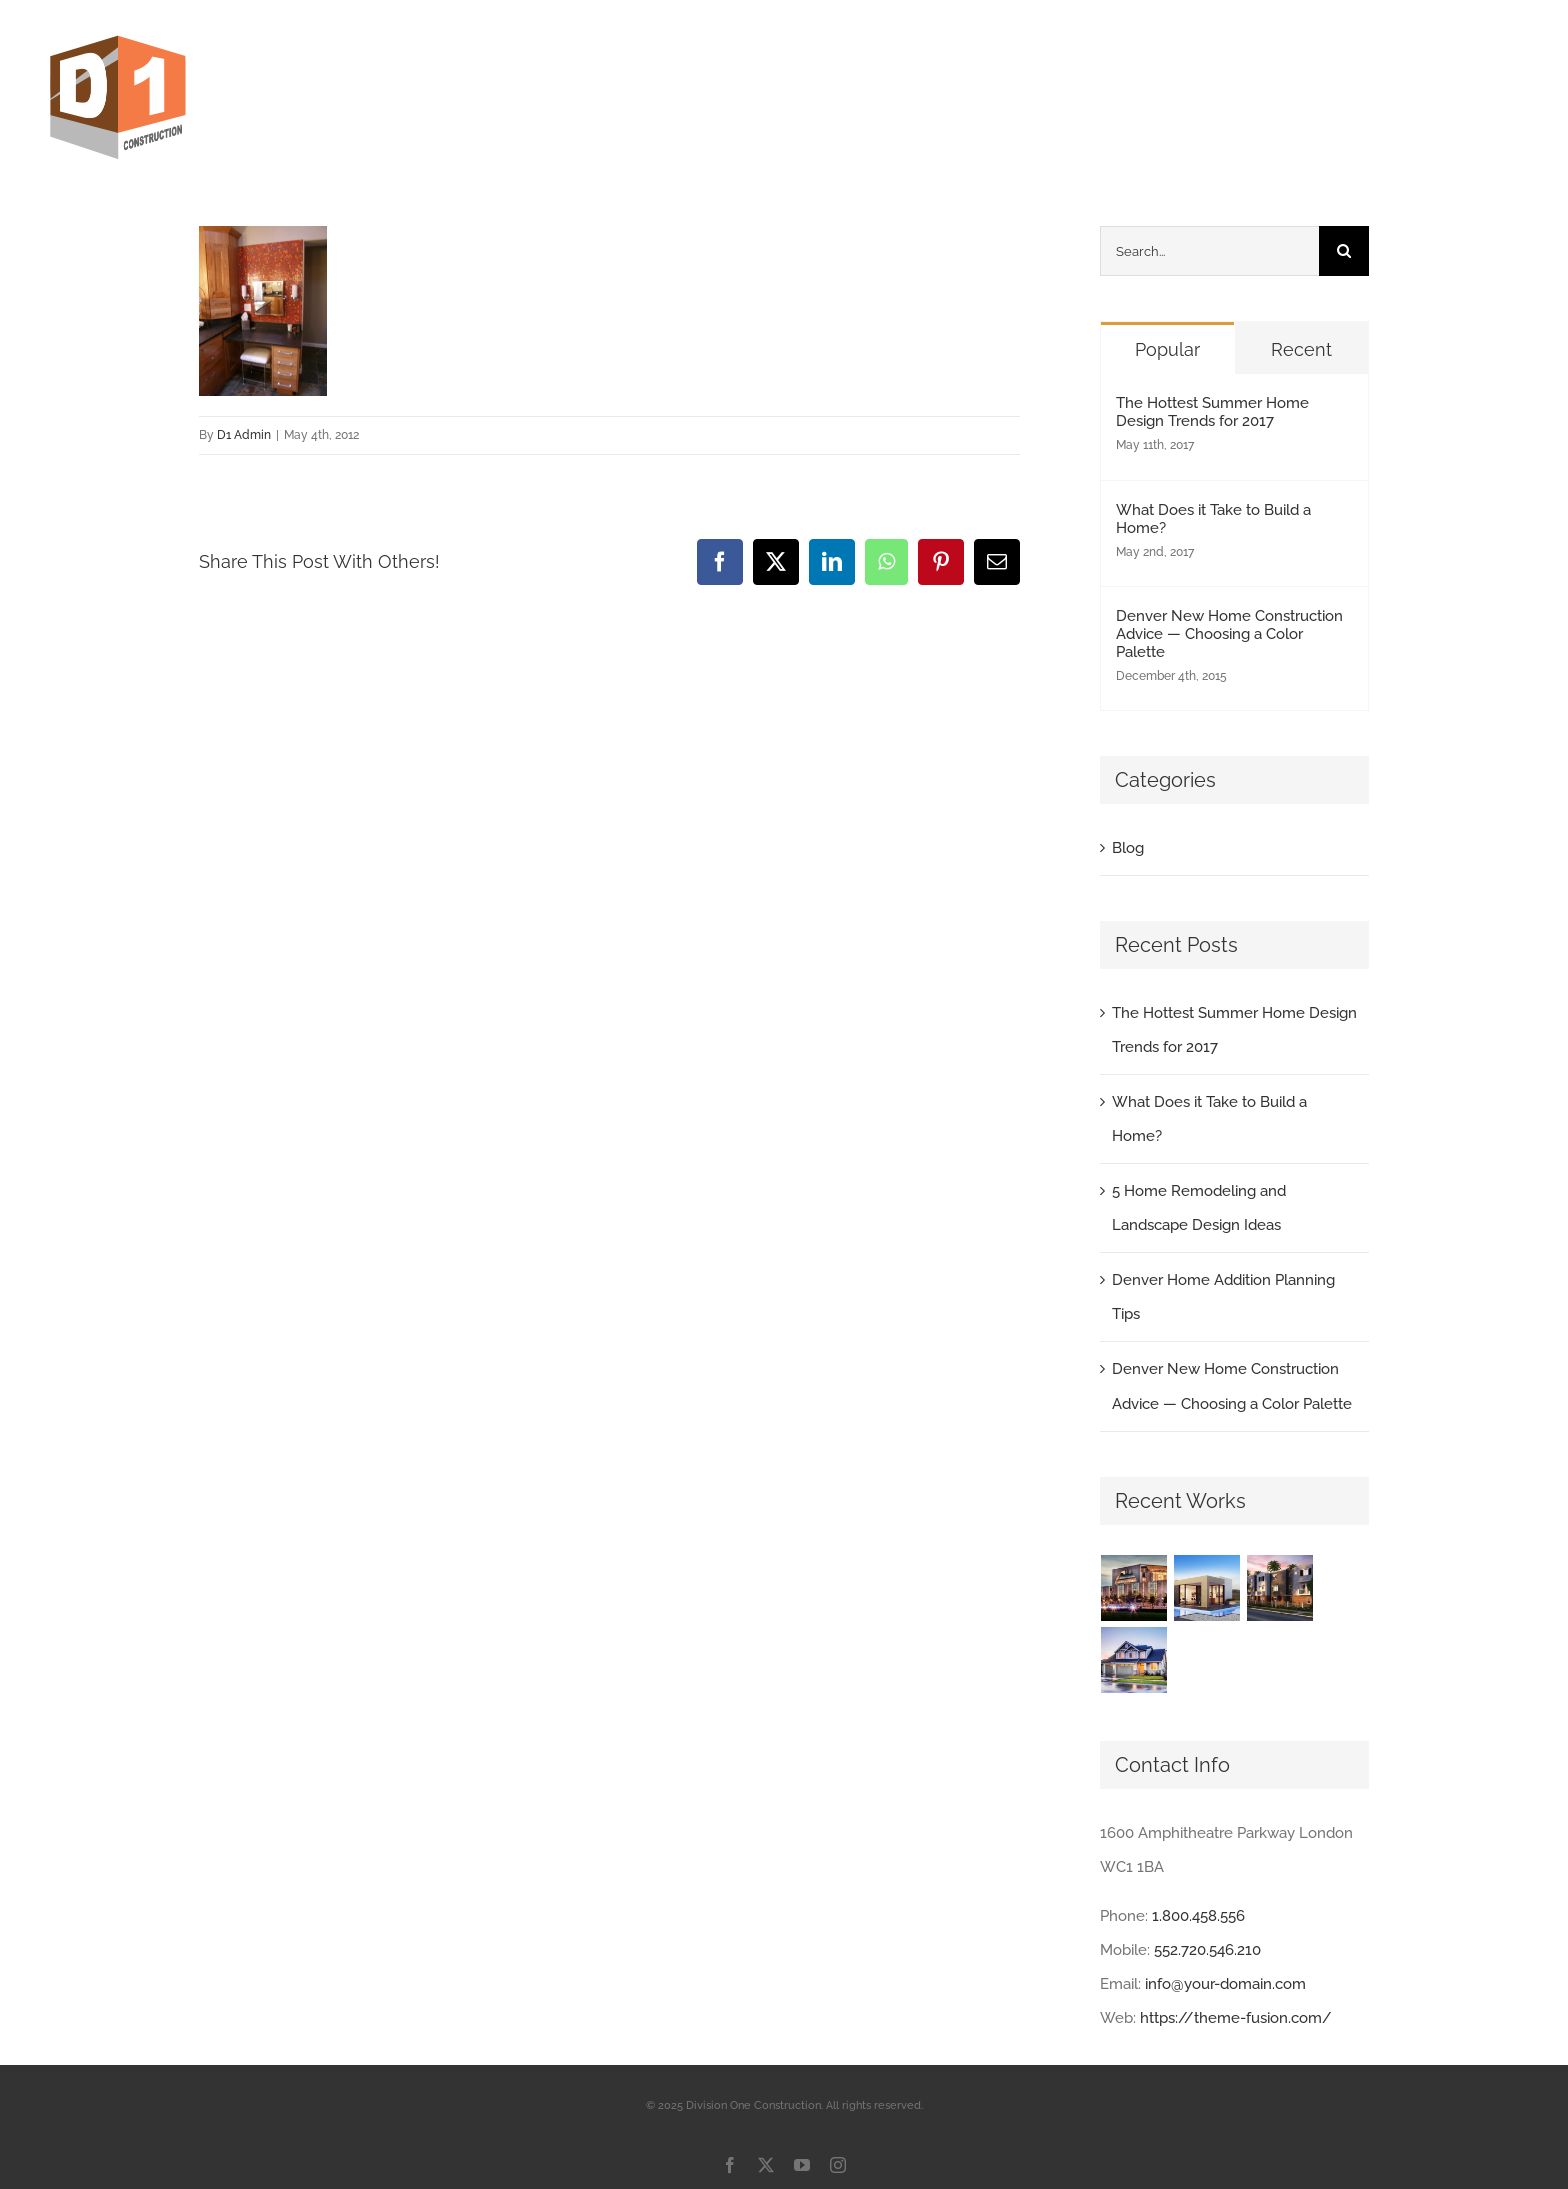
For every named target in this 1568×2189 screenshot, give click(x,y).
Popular (1167, 349)
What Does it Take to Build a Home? (1213, 519)
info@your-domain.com (1225, 1984)
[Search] (1344, 251)
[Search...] (1209, 251)
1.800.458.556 (1198, 1916)
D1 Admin (244, 435)
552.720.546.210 (1207, 1950)
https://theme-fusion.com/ (1236, 2018)
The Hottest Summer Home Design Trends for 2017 (1212, 412)
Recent (1301, 349)
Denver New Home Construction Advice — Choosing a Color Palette (1229, 634)
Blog (1128, 848)
